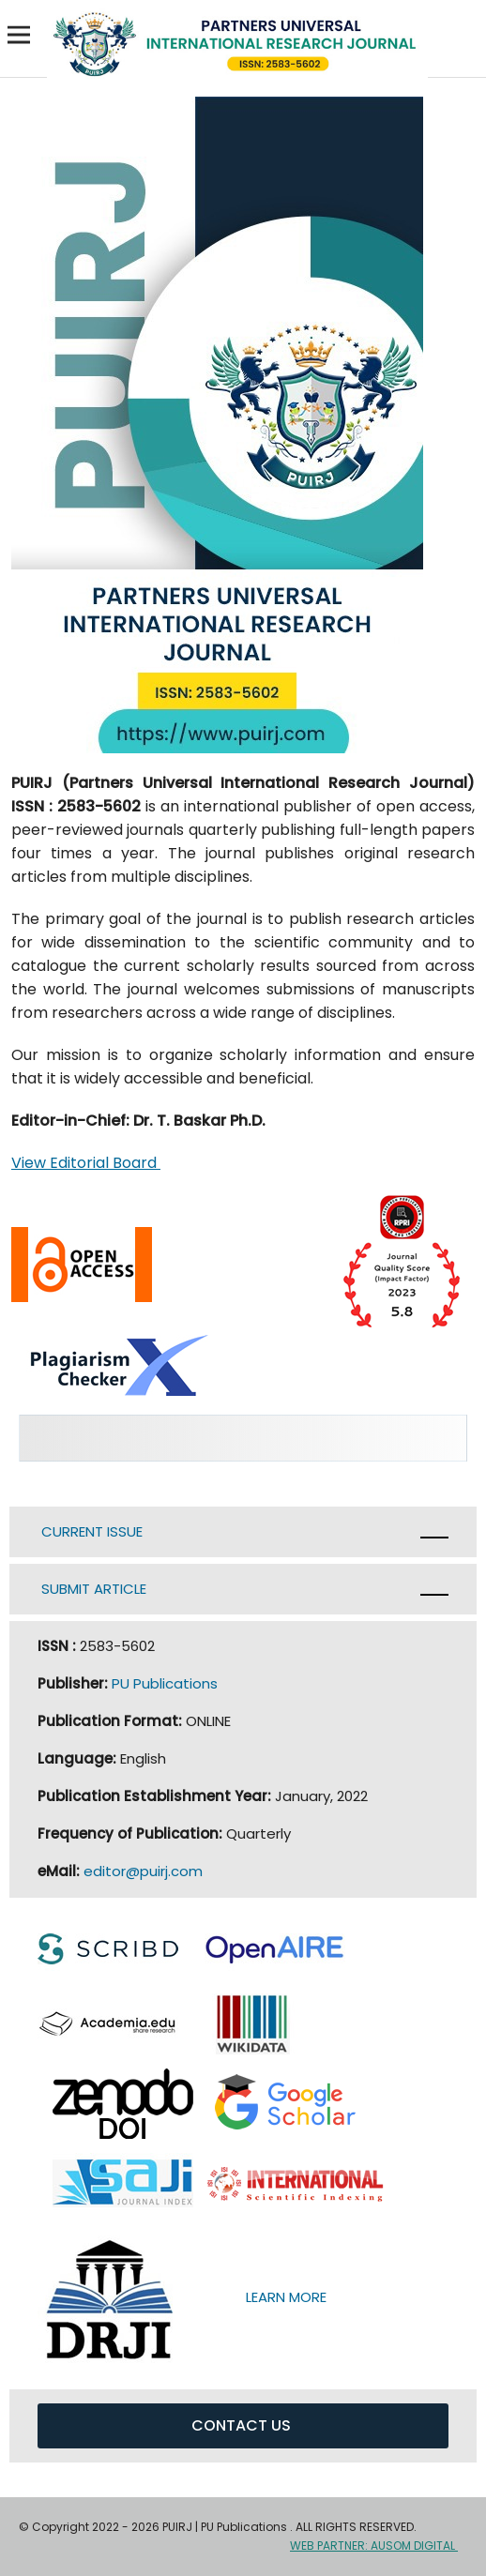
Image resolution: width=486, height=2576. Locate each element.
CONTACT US (243, 2425)
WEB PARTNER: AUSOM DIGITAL (374, 2545)
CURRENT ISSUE (93, 1531)
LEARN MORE (293, 2297)
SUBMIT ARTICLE (93, 1589)
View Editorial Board (85, 1163)
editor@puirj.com (143, 1871)
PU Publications (165, 1683)
